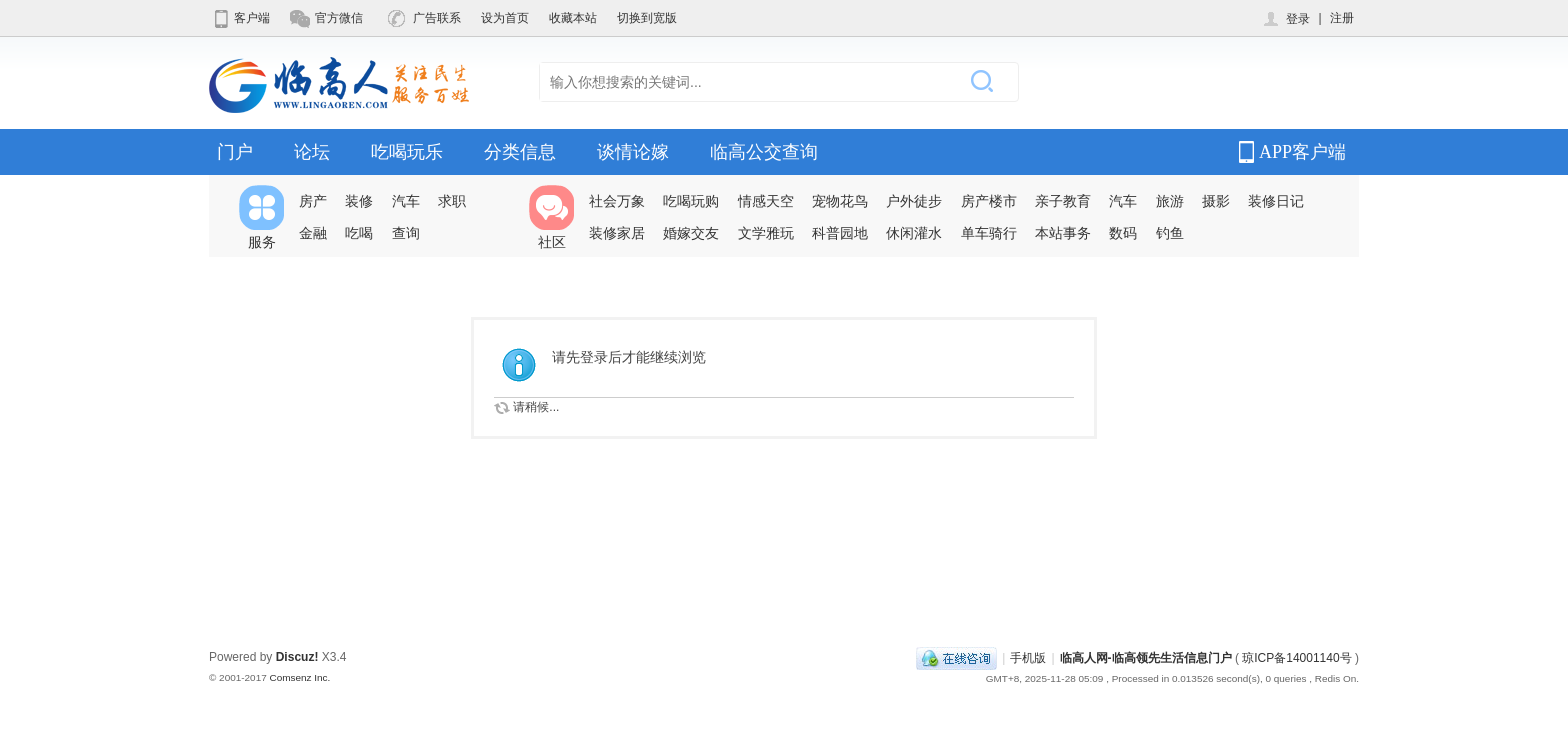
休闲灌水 (914, 233)
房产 (313, 201)
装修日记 (1276, 201)
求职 (452, 201)
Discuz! (297, 657)
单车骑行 (989, 233)
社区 (551, 217)
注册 (1342, 18)
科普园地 (840, 233)
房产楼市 (989, 201)
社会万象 (617, 201)
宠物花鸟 (840, 201)
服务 (261, 217)
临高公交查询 (764, 152)
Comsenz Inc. (299, 677)
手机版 (1028, 658)
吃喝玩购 (691, 201)
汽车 (406, 201)
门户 (235, 152)
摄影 (1216, 201)
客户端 (239, 18)
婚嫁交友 (691, 233)
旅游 (1170, 201)
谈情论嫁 (633, 152)
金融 (313, 233)
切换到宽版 (647, 18)
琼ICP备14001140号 (1296, 658)
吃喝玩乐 (407, 152)
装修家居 (617, 233)
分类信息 (520, 152)
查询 (406, 233)
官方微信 (326, 18)
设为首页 (505, 18)
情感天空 (766, 201)
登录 (1285, 19)
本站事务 (1063, 233)
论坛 (312, 152)
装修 (359, 201)
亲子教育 (1063, 201)
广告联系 (424, 18)
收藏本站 (573, 18)
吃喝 (359, 233)
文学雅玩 (766, 233)
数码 (1123, 233)
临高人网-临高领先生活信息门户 (1146, 658)
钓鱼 (1170, 233)
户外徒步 (914, 201)
